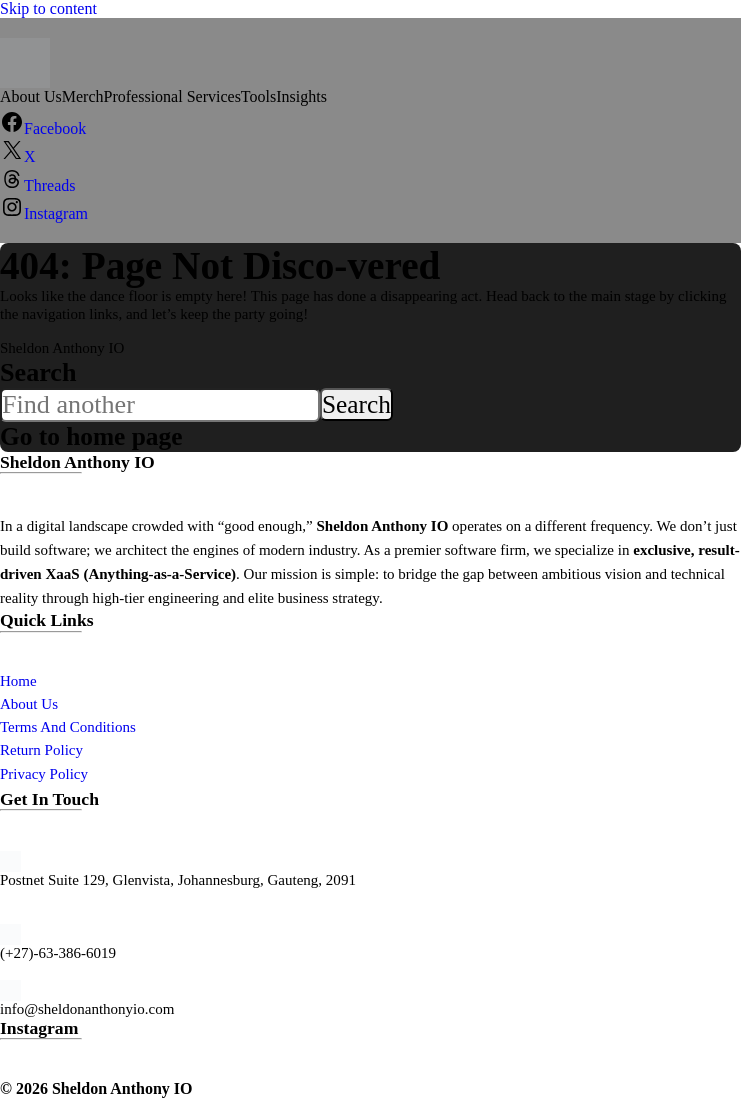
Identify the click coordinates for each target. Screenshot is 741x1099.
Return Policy (41, 750)
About (20, 704)
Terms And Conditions (68, 727)
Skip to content (48, 8)
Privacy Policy (44, 774)
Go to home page (94, 436)
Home (18, 681)
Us (49, 704)
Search (38, 372)
